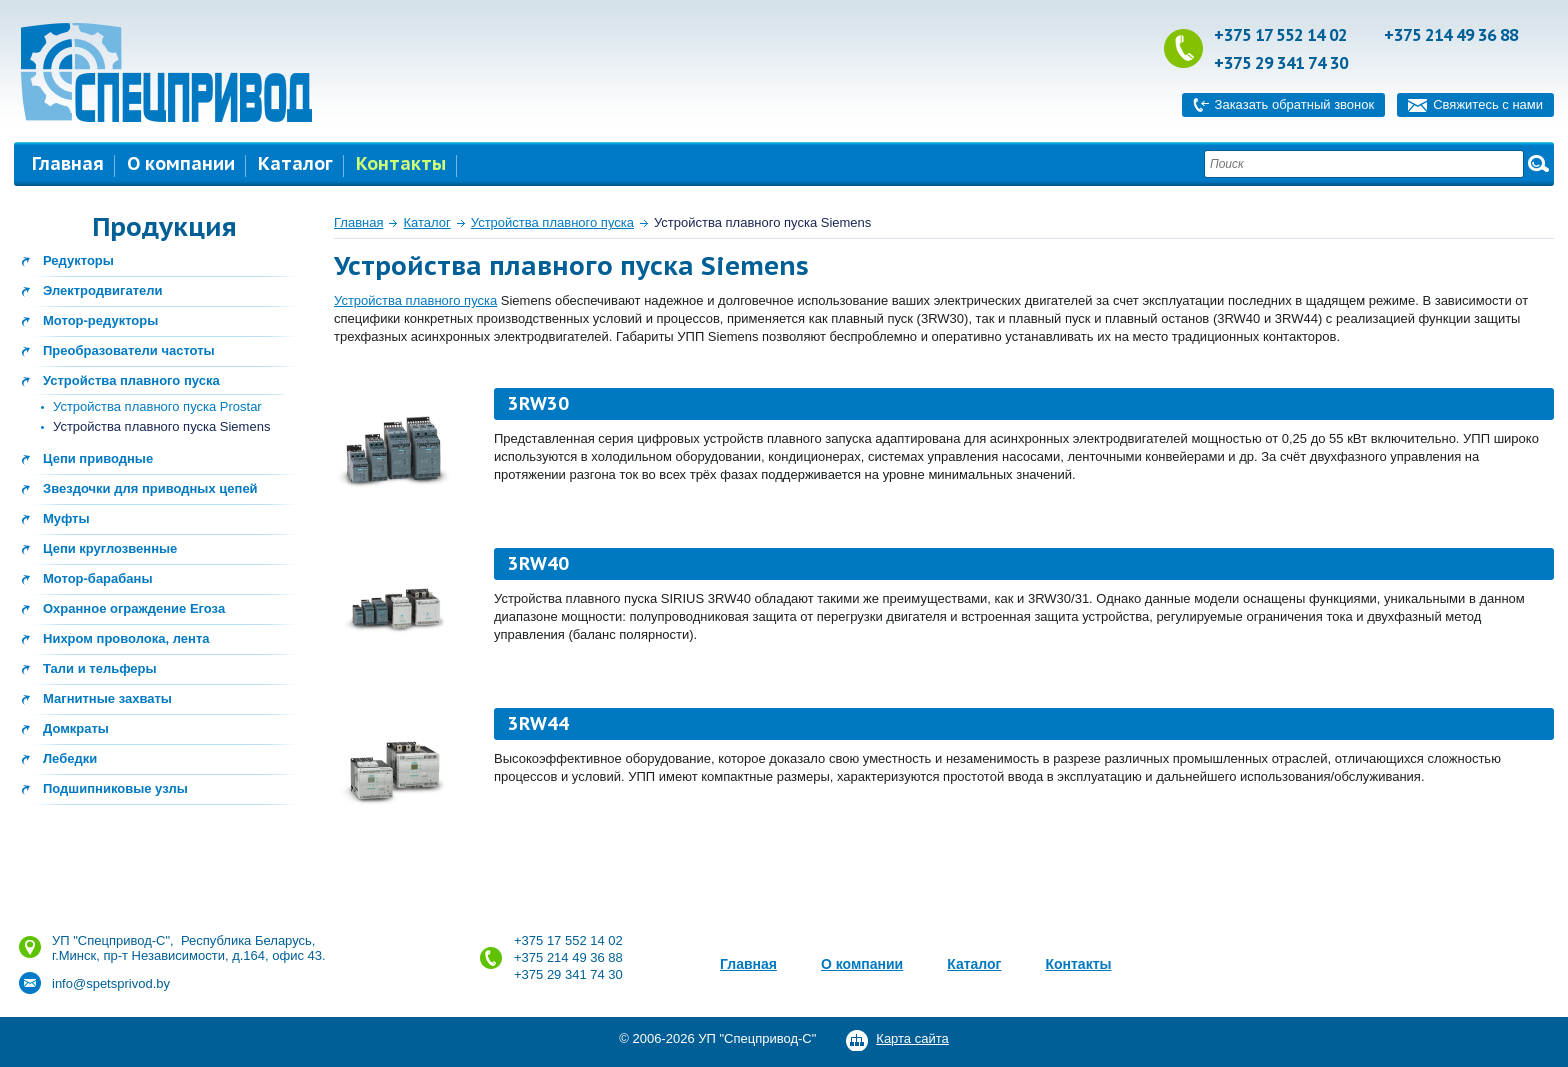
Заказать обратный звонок (1295, 104)
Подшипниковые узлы (115, 788)
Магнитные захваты (107, 698)
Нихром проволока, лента (126, 638)
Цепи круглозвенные (110, 548)
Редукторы (78, 260)
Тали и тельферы (100, 668)
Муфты (66, 518)
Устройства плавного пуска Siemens (161, 426)
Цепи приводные (98, 458)
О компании (181, 163)
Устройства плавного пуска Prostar (157, 406)
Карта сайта (912, 1038)
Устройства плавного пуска (131, 380)
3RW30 (538, 403)
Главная (68, 163)
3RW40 (538, 563)
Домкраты (76, 728)
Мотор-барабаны (98, 578)
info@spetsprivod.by (111, 983)
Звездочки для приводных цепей (150, 488)
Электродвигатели (103, 290)
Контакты (401, 163)
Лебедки (70, 758)
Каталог (295, 163)
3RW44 (538, 723)
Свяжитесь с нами (1488, 104)
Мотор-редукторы (100, 320)
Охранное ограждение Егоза (134, 608)
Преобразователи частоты (129, 350)
